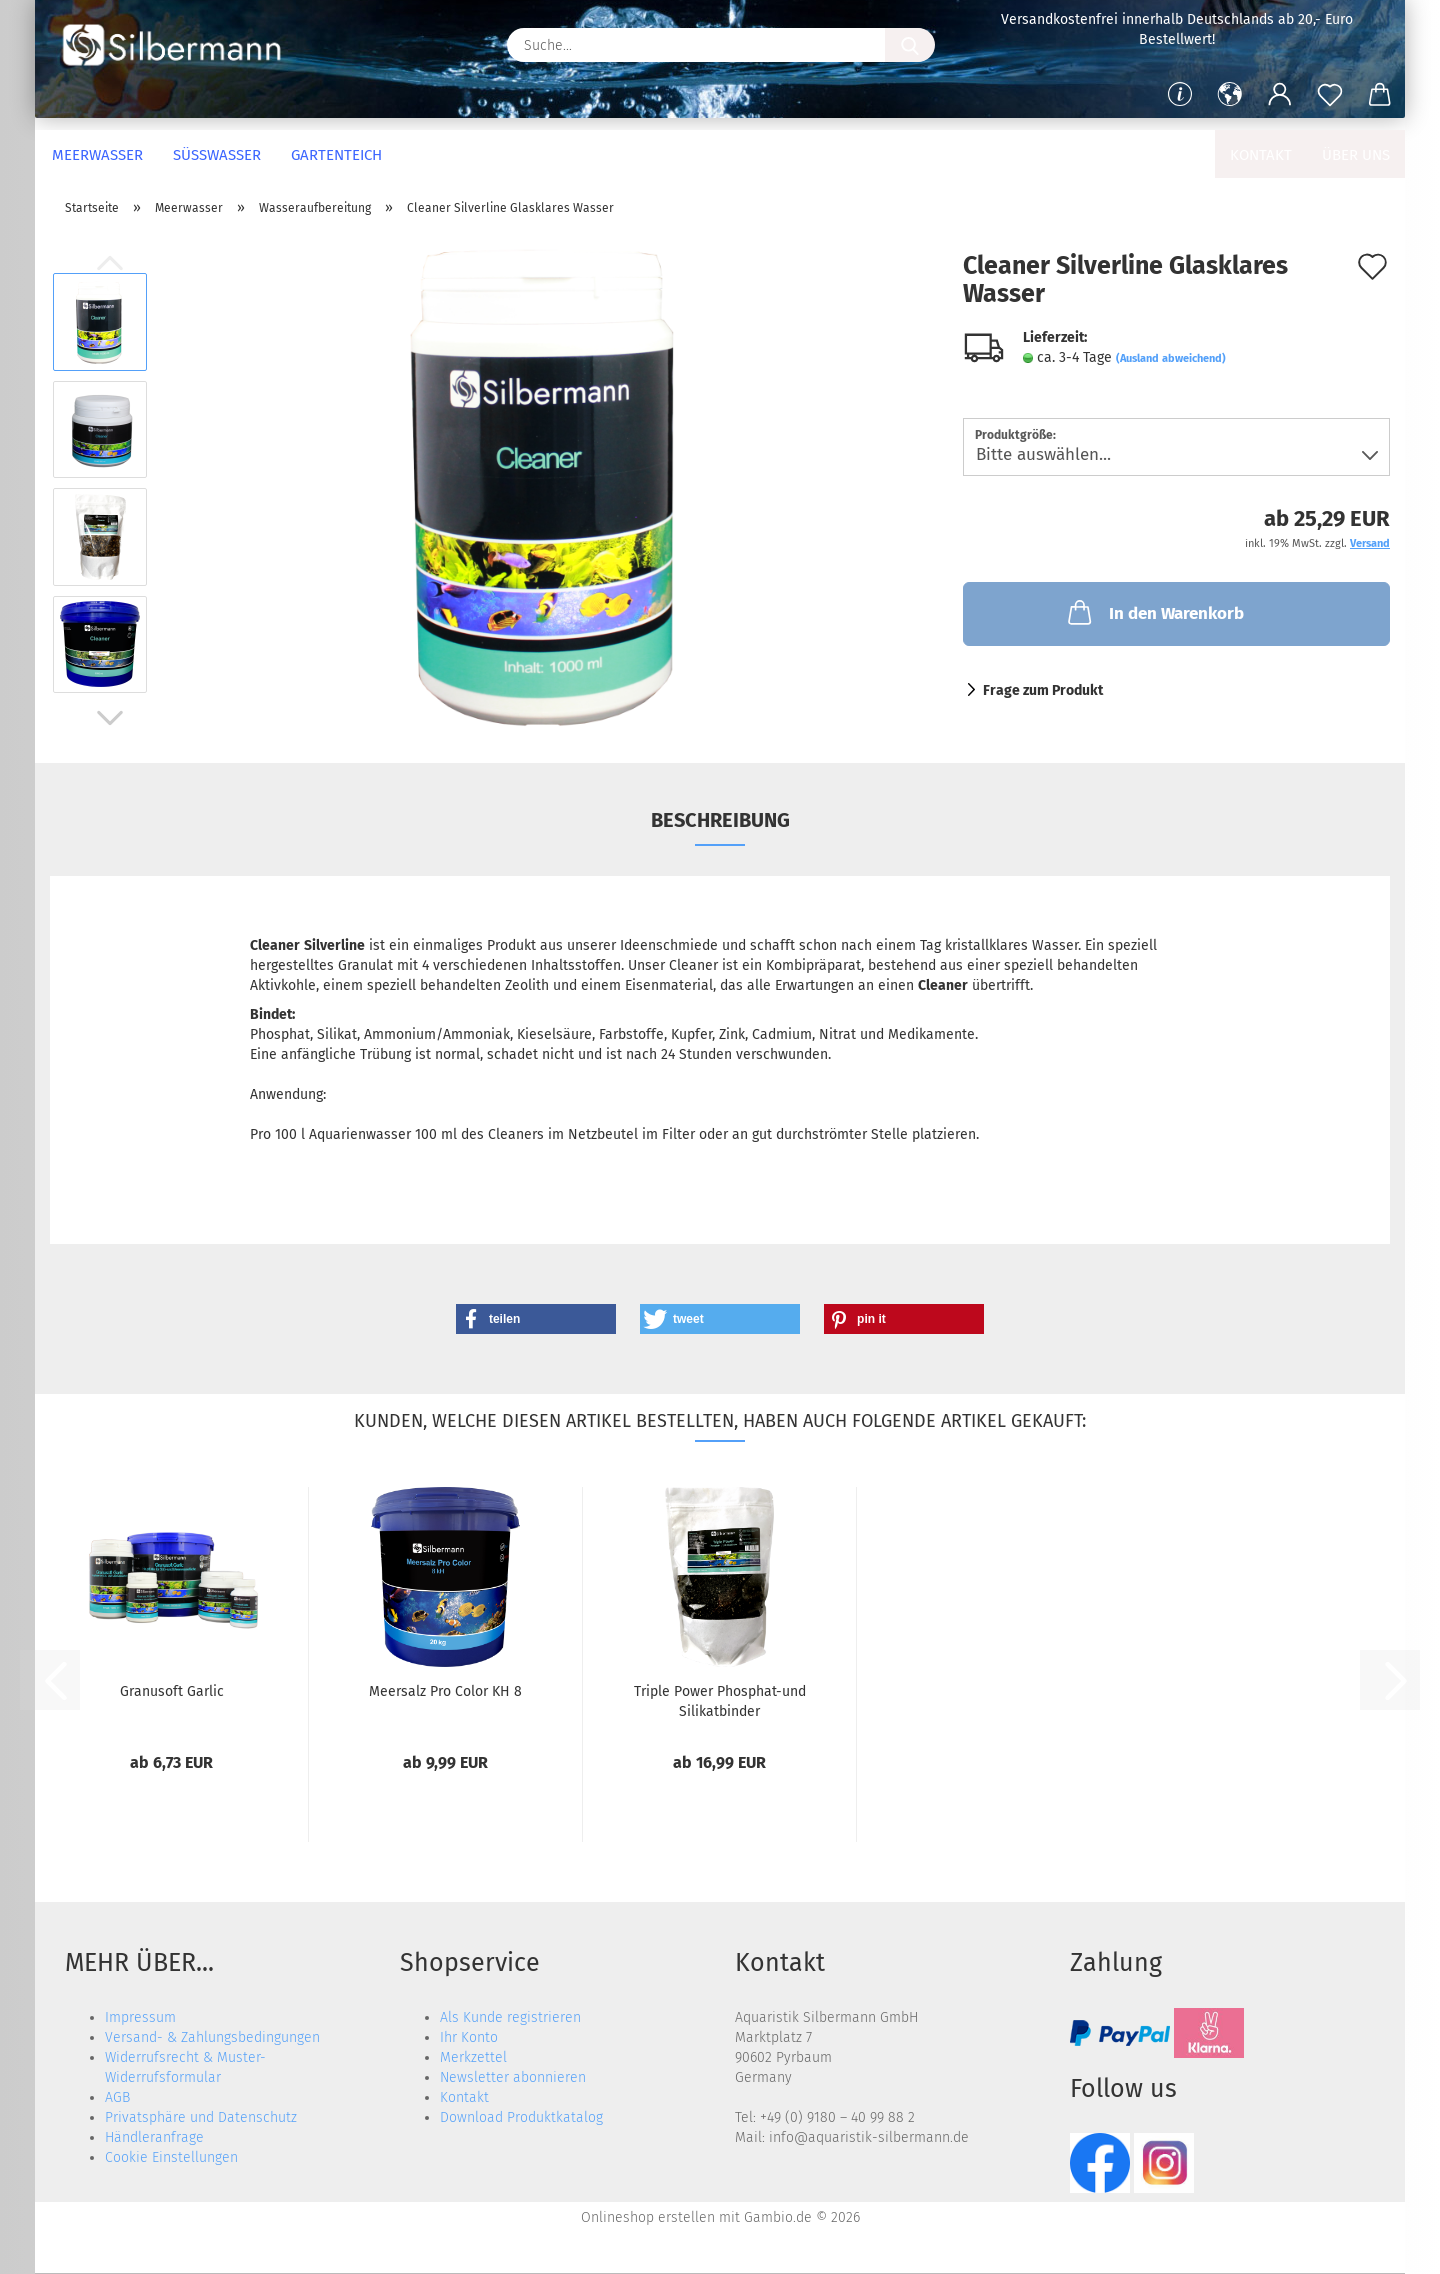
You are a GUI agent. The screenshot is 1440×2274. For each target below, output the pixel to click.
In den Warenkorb (1154, 612)
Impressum (140, 2017)
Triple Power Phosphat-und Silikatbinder (720, 1700)
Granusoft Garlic (172, 1691)
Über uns (1356, 155)
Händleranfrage (154, 2137)
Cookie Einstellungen (171, 2157)
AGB (117, 2097)
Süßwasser (217, 155)
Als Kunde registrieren (510, 2017)
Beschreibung (720, 820)
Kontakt (1261, 155)
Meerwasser (97, 155)
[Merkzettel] (1330, 95)
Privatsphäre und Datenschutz (201, 2117)
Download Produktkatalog (521, 2117)
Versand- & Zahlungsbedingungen (212, 2037)
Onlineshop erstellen (648, 2217)
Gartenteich (336, 155)
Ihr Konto (469, 2037)
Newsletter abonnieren (513, 2077)
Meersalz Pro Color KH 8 (445, 1691)
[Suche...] (910, 45)
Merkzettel (473, 2057)
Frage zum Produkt (1043, 690)
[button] (1230, 95)
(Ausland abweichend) (1171, 358)
